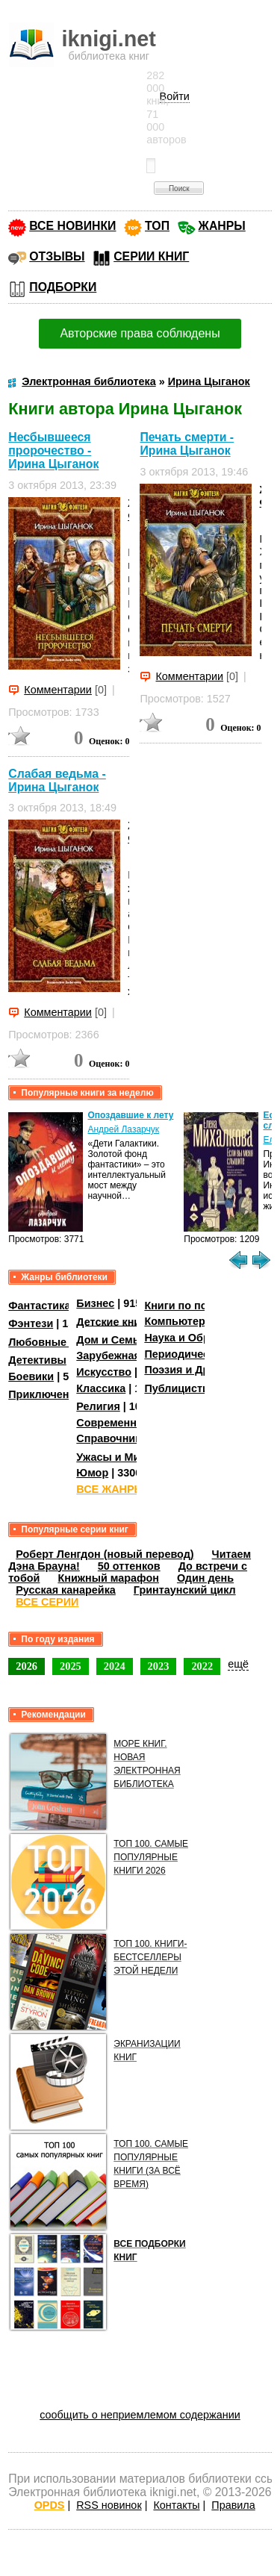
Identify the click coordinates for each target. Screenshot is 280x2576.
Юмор (92, 1473)
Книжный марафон (108, 1578)
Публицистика (182, 1388)
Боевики (31, 1376)
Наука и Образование (201, 1338)
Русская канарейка (66, 1590)
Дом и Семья (111, 1340)
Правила (233, 2505)
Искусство (103, 1372)
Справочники (111, 1438)
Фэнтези (30, 1323)
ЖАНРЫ (222, 225)
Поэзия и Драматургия (204, 1370)
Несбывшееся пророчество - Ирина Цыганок (53, 450)
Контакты (176, 2505)
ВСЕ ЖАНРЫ (110, 1489)
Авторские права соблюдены (140, 333)
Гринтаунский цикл (185, 1590)
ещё (238, 1664)
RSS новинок (108, 2505)
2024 (114, 1666)
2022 (202, 1666)
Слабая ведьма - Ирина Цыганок (57, 780)
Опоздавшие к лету (130, 1115)
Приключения (45, 1394)
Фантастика (39, 1306)
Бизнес (95, 1303)
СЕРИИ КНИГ (151, 256)
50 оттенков (129, 1566)
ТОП (157, 225)
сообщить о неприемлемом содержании (140, 2415)
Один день (205, 1578)
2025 (70, 1666)
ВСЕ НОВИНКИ (72, 225)
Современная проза (129, 1423)
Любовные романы (60, 1342)
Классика (100, 1388)
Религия (97, 1406)
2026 (26, 1666)
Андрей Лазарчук (123, 1129)
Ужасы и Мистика (122, 1457)
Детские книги (114, 1321)
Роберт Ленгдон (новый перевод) (104, 1554)
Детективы (37, 1360)
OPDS (49, 2505)
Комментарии (58, 690)
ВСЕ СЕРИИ (47, 1602)
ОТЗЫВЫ (56, 256)
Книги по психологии (200, 1306)
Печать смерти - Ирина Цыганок (187, 444)
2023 (158, 1666)
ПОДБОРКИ (62, 287)
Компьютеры (179, 1321)
